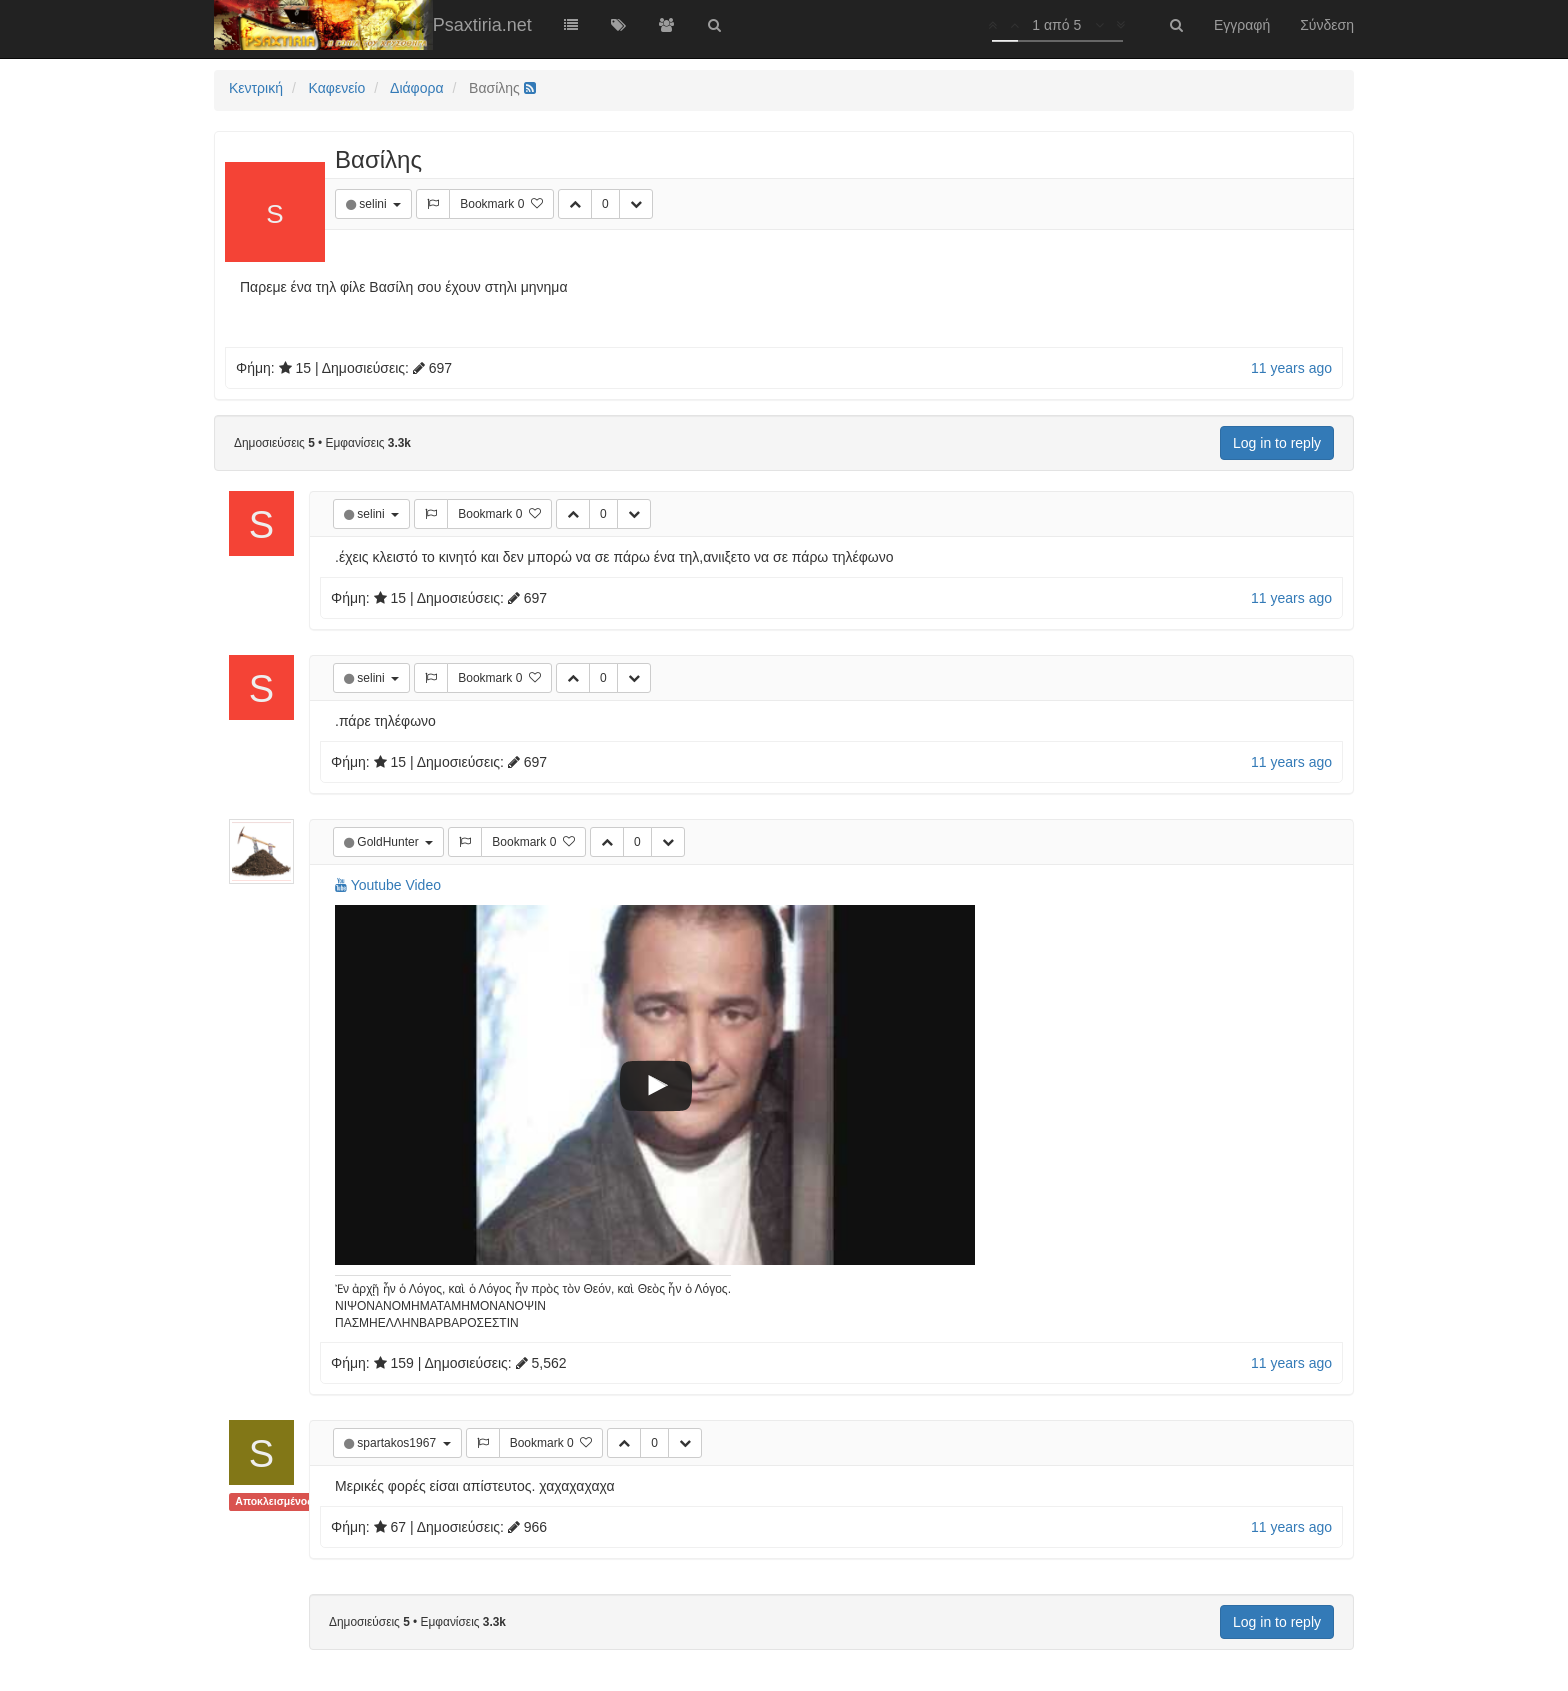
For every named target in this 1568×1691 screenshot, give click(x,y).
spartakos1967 (398, 1443)
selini (374, 204)
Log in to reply (1277, 443)
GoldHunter (389, 842)
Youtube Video (388, 885)
